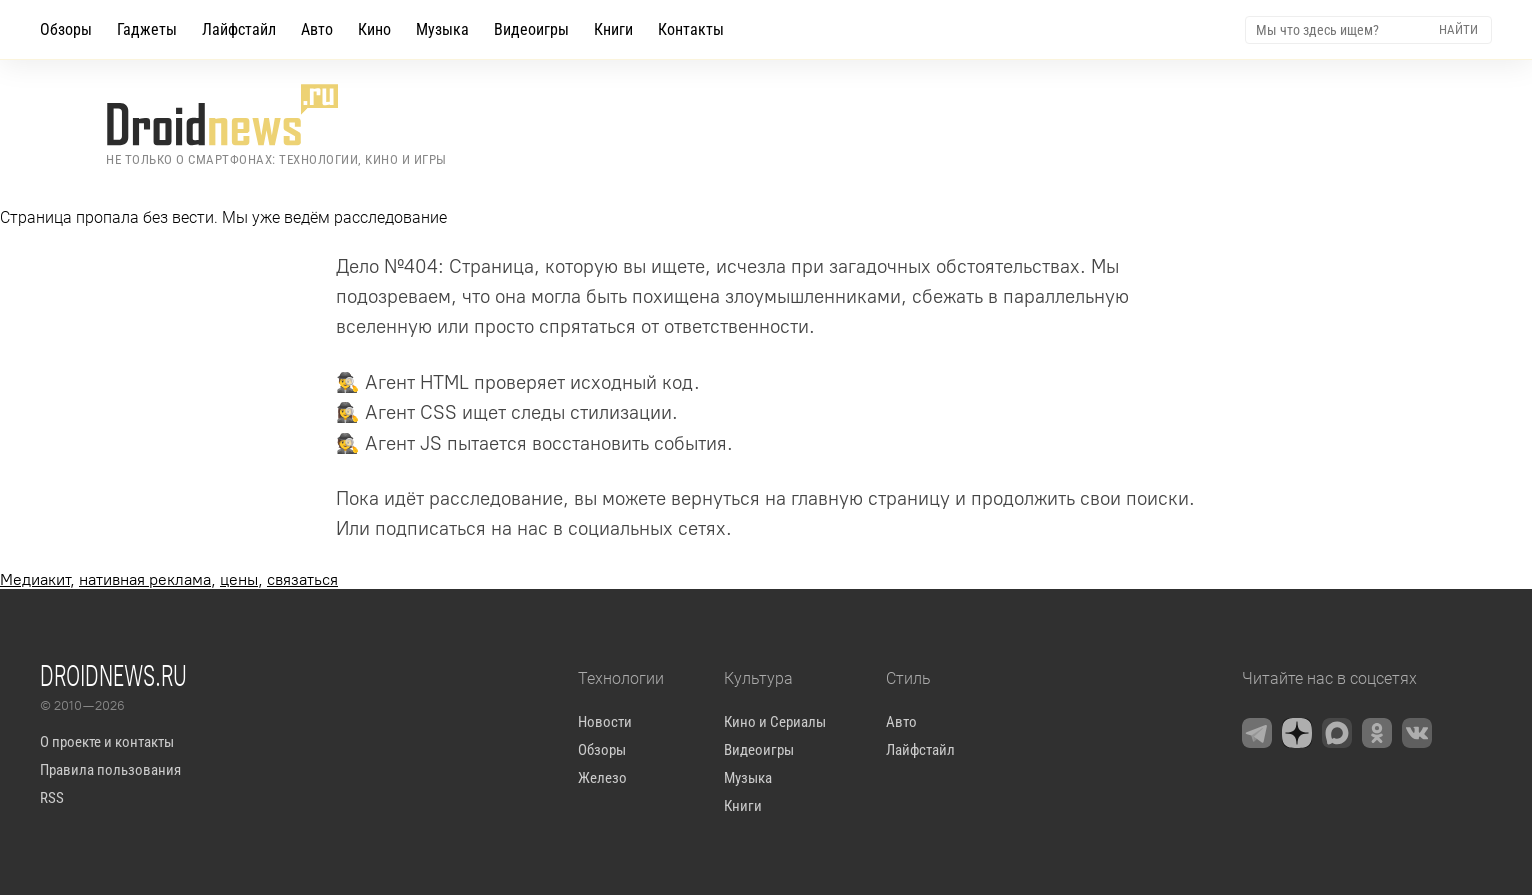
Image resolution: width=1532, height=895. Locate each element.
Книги (613, 29)
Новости (605, 722)
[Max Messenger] (1337, 733)
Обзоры (66, 29)
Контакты (691, 29)
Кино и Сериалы (775, 722)
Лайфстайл (239, 29)
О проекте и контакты (107, 742)
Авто (317, 29)
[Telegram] (1257, 733)
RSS (52, 798)
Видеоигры (531, 29)
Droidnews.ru (113, 675)
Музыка (442, 29)
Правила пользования (110, 770)
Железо (602, 778)
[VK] (1417, 733)
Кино (374, 29)
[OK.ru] (1377, 733)
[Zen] (1297, 733)
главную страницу (870, 498)
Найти (1458, 29)
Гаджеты (147, 29)
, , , (169, 579)
